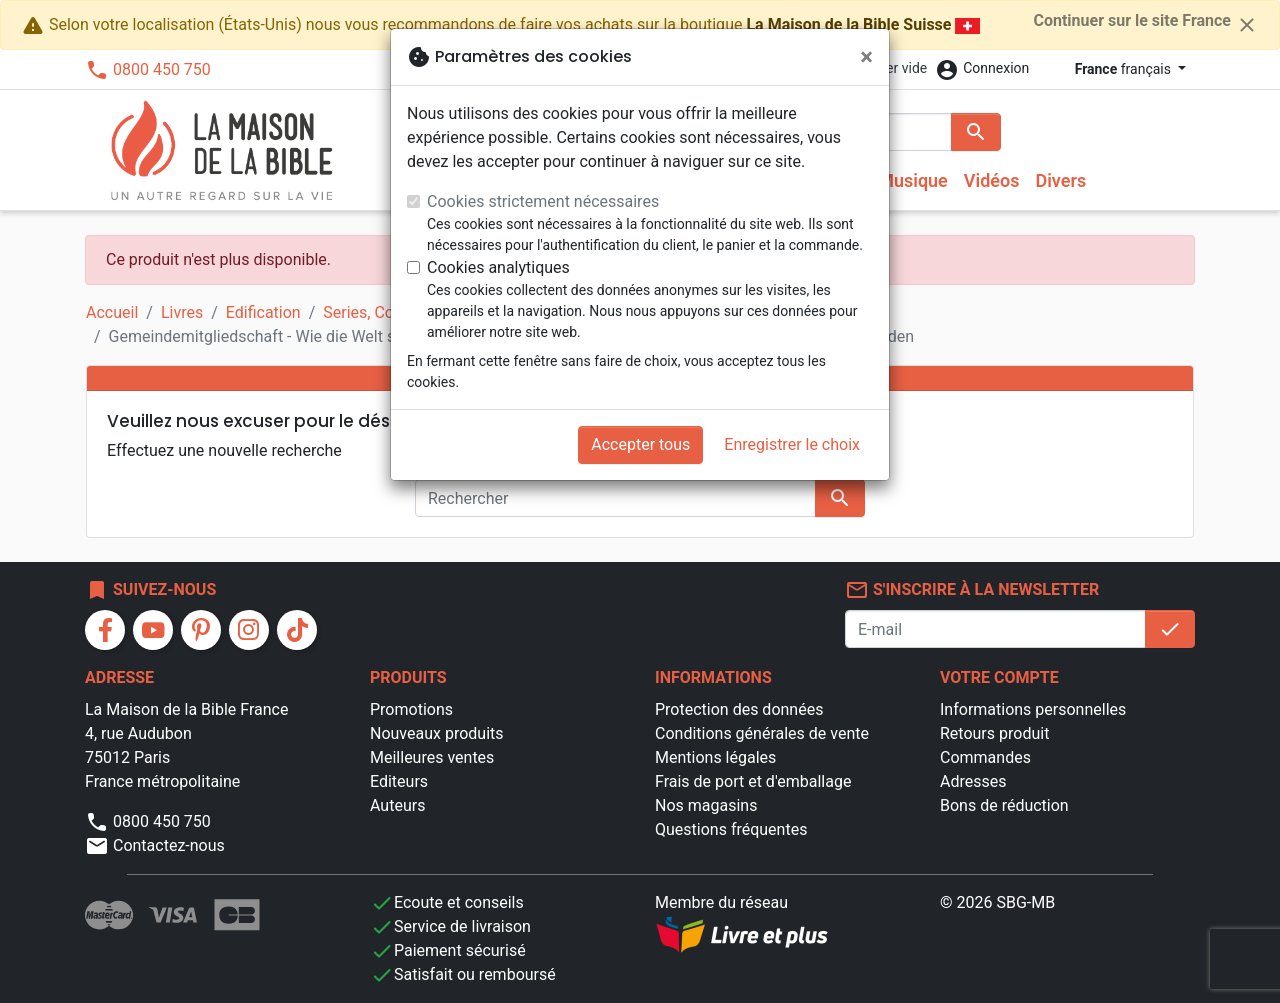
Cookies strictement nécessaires (543, 201)
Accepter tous (640, 444)
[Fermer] (866, 57)
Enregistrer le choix (792, 444)
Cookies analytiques (498, 267)
